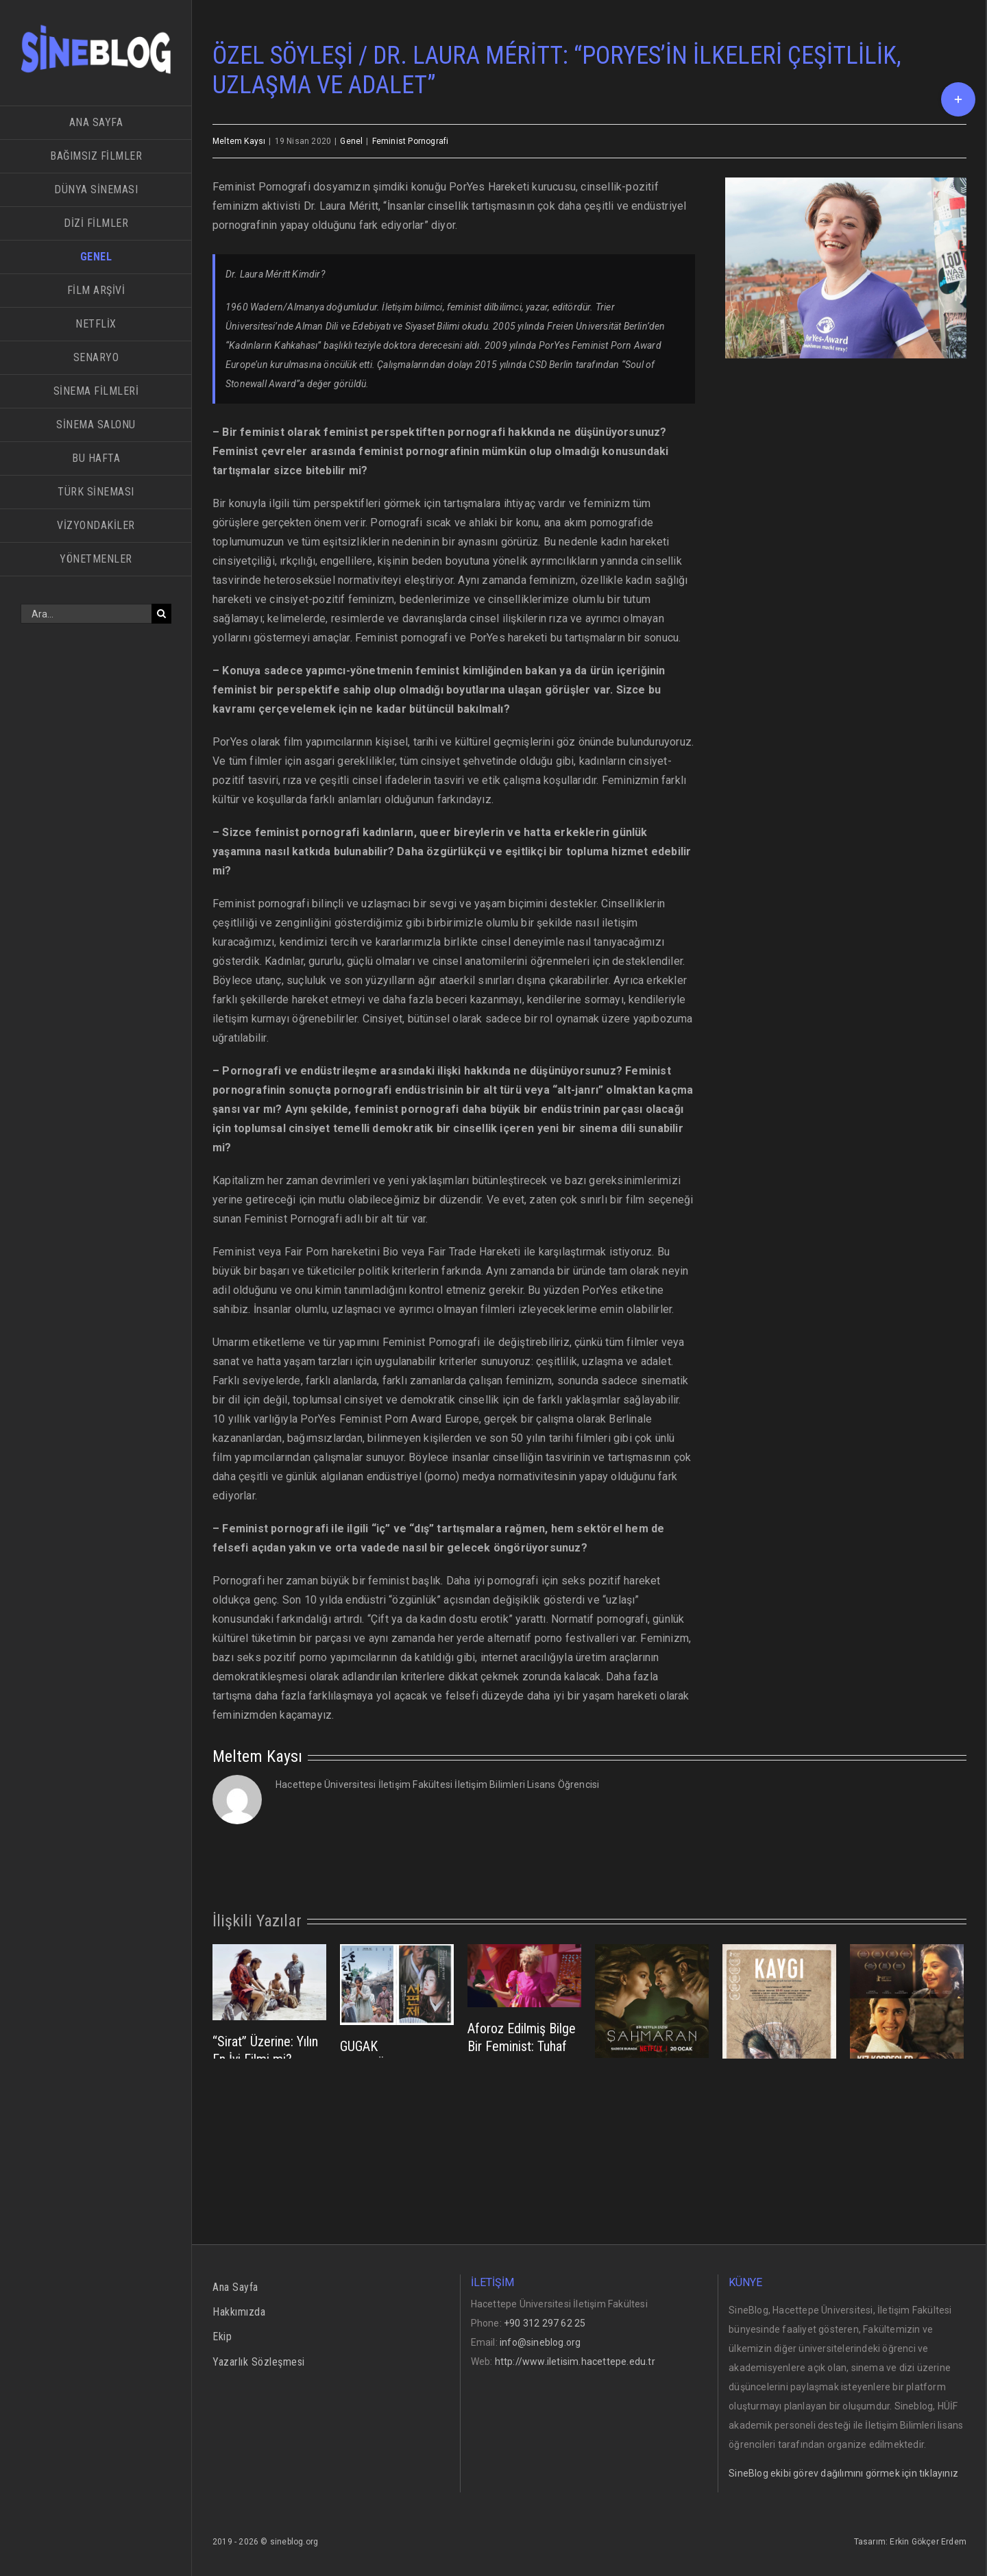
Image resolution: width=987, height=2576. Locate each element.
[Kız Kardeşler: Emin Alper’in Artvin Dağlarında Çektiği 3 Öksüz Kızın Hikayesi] (907, 2024)
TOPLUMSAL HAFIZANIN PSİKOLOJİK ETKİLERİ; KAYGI (766, 2154)
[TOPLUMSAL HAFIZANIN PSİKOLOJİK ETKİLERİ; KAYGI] (779, 2024)
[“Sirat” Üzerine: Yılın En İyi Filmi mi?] (269, 1981)
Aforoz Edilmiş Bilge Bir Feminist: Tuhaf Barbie (521, 2046)
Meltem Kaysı (238, 141)
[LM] (845, 267)
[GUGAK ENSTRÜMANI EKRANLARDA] (397, 1983)
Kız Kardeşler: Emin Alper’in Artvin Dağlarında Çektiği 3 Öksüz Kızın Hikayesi (905, 2154)
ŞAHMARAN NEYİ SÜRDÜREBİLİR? (644, 2088)
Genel (351, 141)
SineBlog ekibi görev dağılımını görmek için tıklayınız (843, 2473)
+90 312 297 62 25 (544, 2323)
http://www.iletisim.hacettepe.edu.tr (575, 2361)
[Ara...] (86, 614)
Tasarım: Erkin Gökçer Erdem (910, 2542)
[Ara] (161, 614)
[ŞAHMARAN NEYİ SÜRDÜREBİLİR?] (652, 2000)
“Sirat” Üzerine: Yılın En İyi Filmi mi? (265, 2050)
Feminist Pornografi (410, 141)
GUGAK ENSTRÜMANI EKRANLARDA (378, 2064)
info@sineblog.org (540, 2342)
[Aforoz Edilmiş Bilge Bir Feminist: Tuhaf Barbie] (524, 1975)
